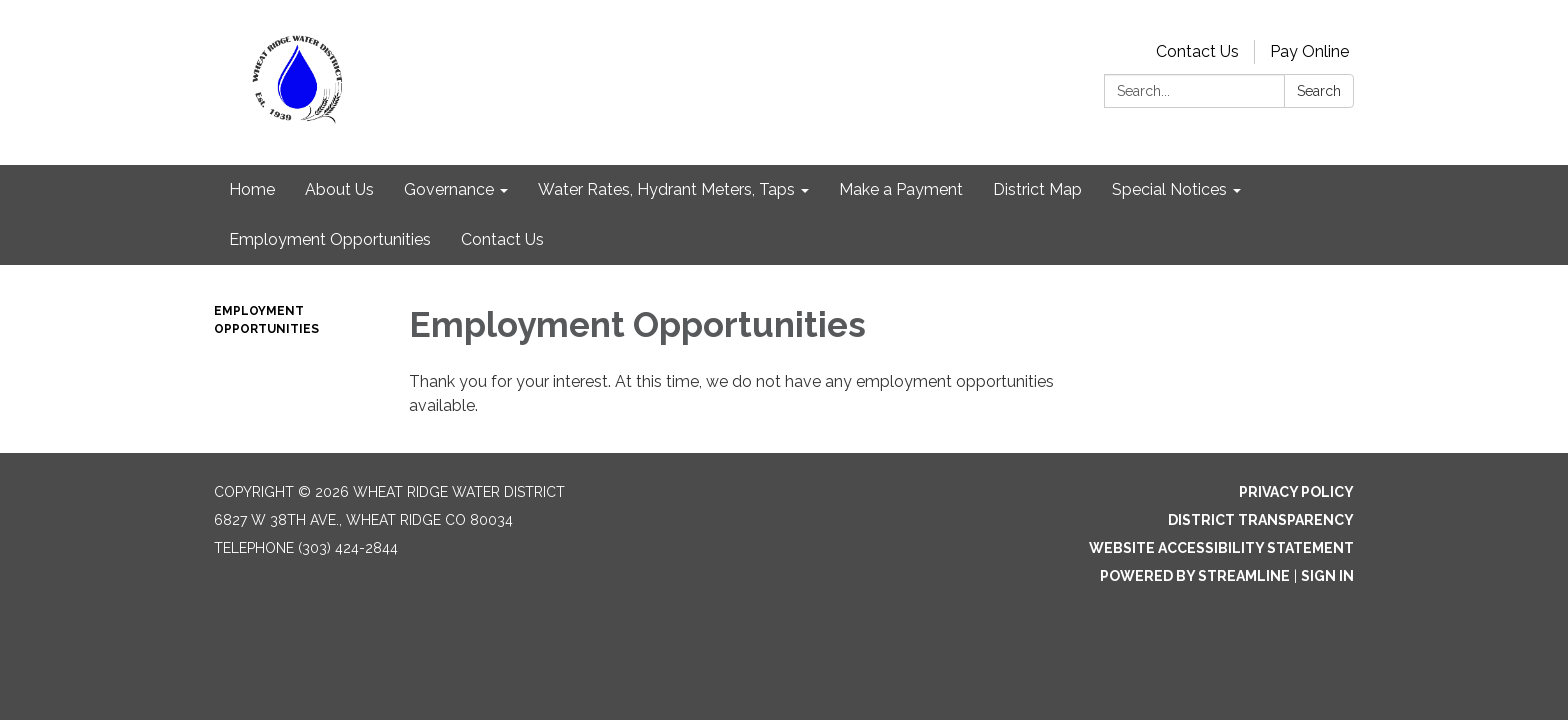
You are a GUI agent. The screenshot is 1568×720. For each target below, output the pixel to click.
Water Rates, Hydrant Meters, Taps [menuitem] (666, 189)
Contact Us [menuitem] (502, 239)
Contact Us (1197, 51)
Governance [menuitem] (449, 189)
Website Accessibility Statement (1221, 548)
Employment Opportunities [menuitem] (330, 239)
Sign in (1327, 576)
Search (1319, 91)
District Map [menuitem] (1037, 189)
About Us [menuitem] (339, 189)
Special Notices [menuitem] (1169, 189)
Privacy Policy (1296, 492)
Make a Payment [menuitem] (901, 189)
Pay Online (1309, 51)
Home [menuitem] (252, 189)
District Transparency (1261, 520)
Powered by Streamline (1195, 576)
